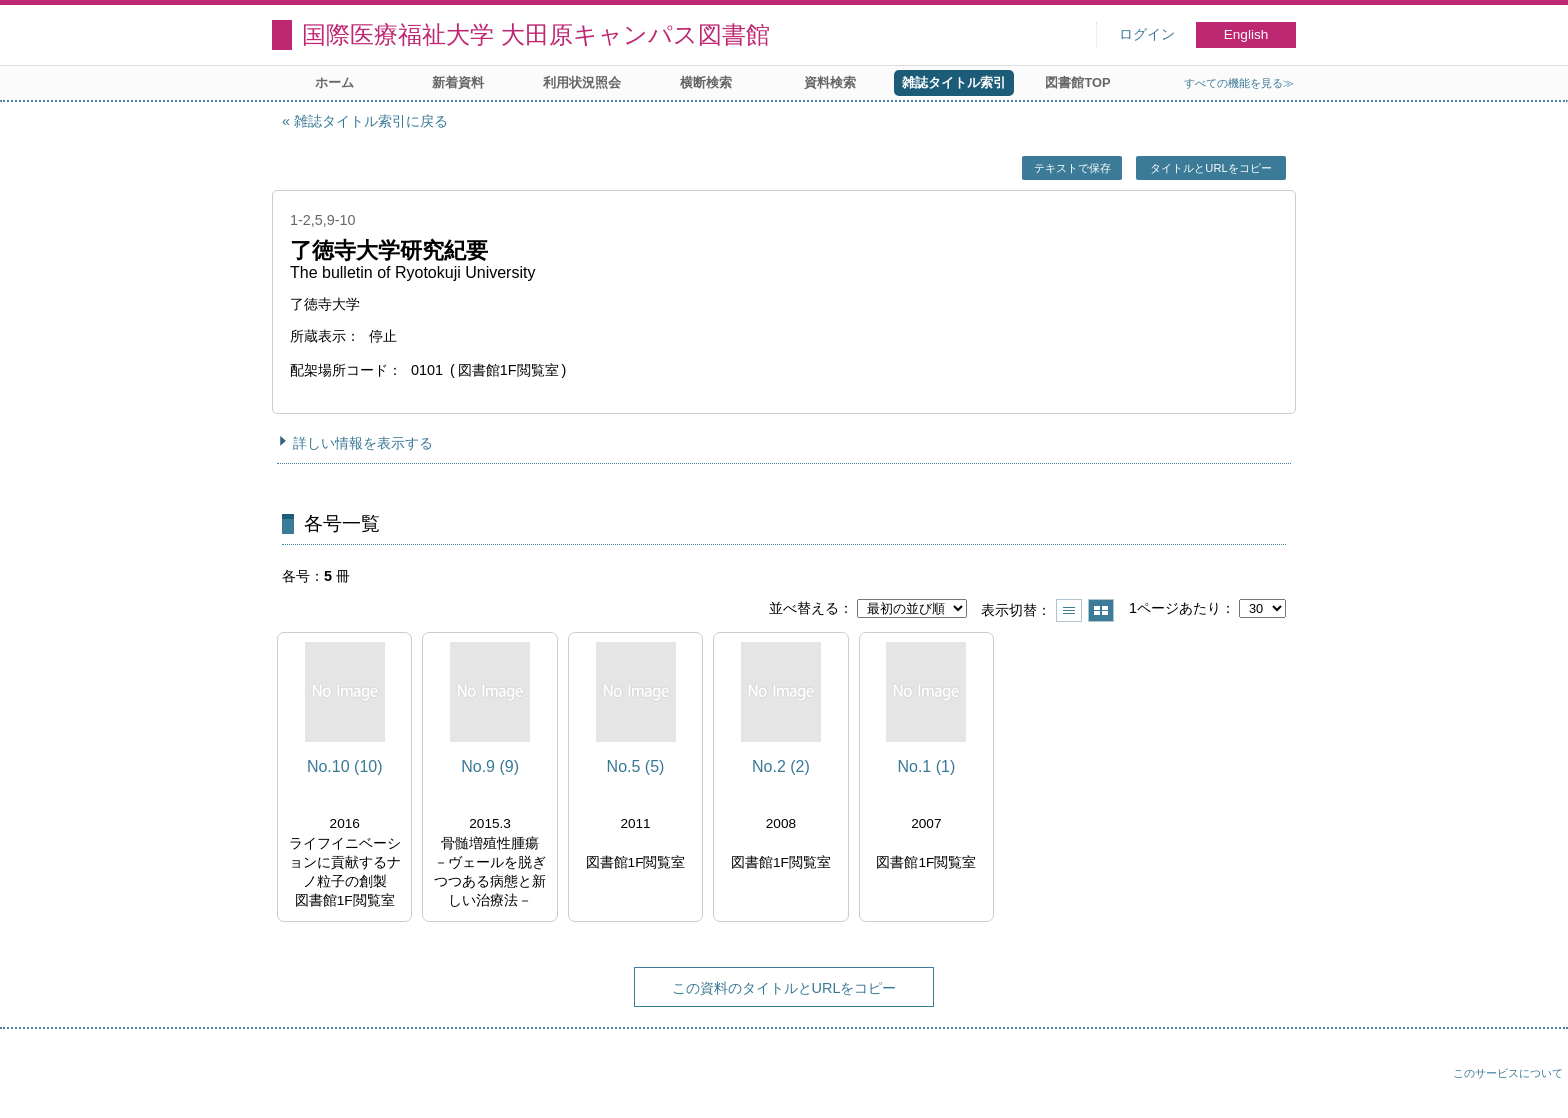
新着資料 (458, 82)
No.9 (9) (490, 766)
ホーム (334, 82)
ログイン (1147, 34)
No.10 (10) (345, 766)
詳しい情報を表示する (363, 443)
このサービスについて (1508, 1073)
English (1246, 34)
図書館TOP (1077, 82)
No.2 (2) (781, 766)
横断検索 (706, 82)
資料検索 (830, 82)
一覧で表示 (1069, 610)
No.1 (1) (926, 766)
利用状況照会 (582, 82)
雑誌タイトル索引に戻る (371, 121)
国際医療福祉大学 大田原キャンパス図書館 (536, 34)
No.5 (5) (636, 766)
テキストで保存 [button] (1072, 168)
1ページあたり (1175, 608)
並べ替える (804, 608)
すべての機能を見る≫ (1239, 83)
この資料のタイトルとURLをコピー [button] (784, 988)
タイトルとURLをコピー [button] (1210, 168)
